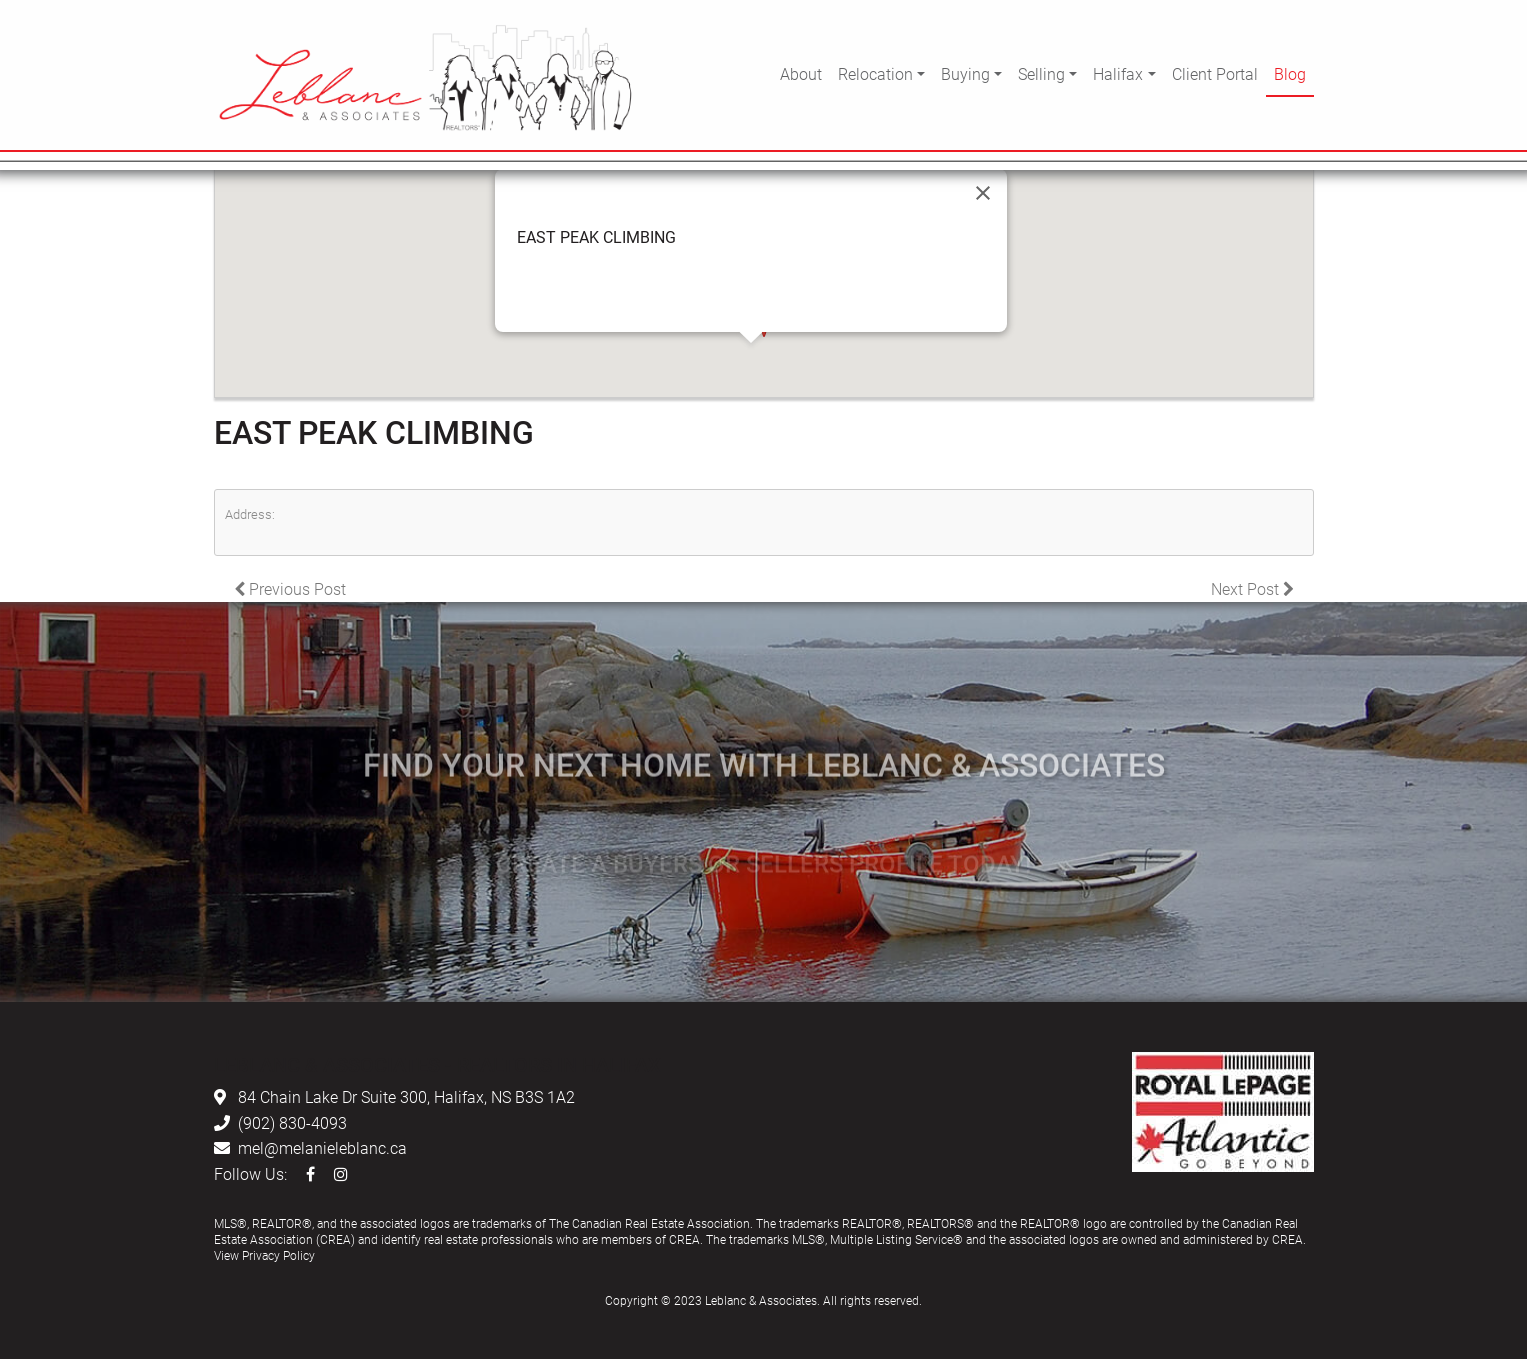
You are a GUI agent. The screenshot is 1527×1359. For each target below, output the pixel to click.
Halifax (1118, 73)
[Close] (983, 193)
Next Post (1252, 588)
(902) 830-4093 (292, 1122)
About (801, 73)
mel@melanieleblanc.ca (322, 1147)
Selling (1041, 73)
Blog (1290, 73)
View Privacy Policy (264, 1255)
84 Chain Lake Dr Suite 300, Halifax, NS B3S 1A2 (406, 1096)
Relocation (875, 73)
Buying (965, 73)
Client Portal (1215, 73)
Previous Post (290, 588)
